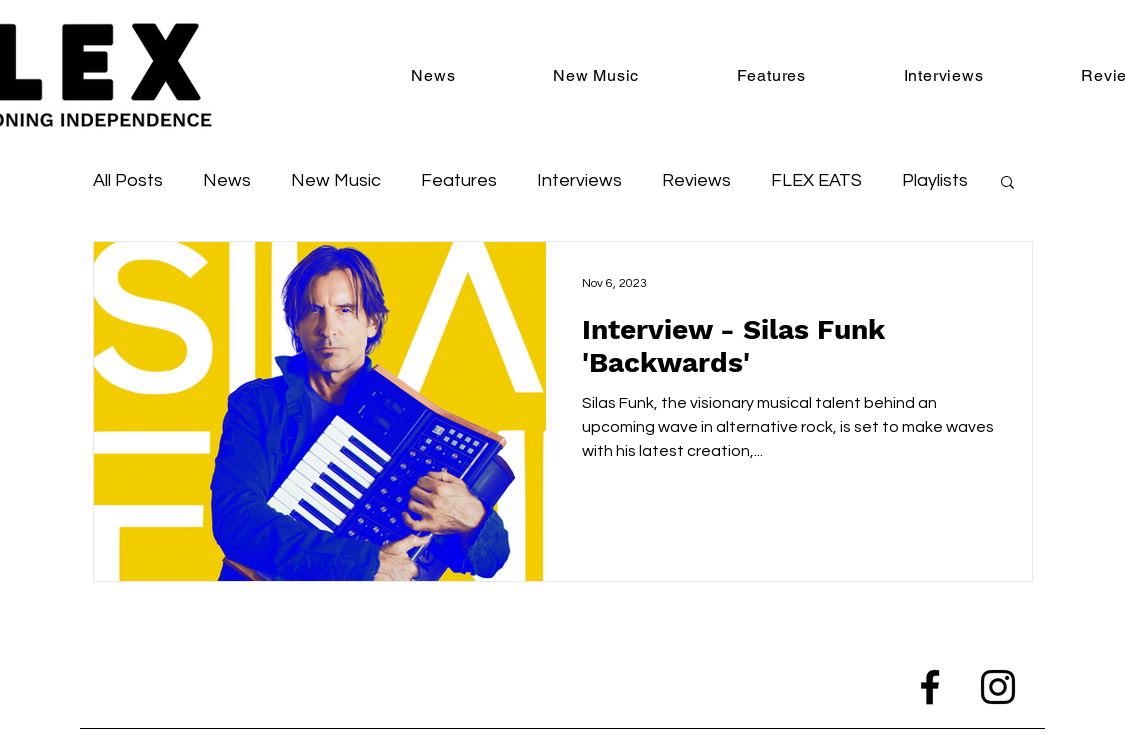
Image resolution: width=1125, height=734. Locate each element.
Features (459, 180)
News (227, 180)
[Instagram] (998, 687)
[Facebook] (930, 687)
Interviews (579, 180)
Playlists (935, 180)
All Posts (128, 180)
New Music (336, 180)
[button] (1007, 183)
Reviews (696, 180)
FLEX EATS (816, 180)
